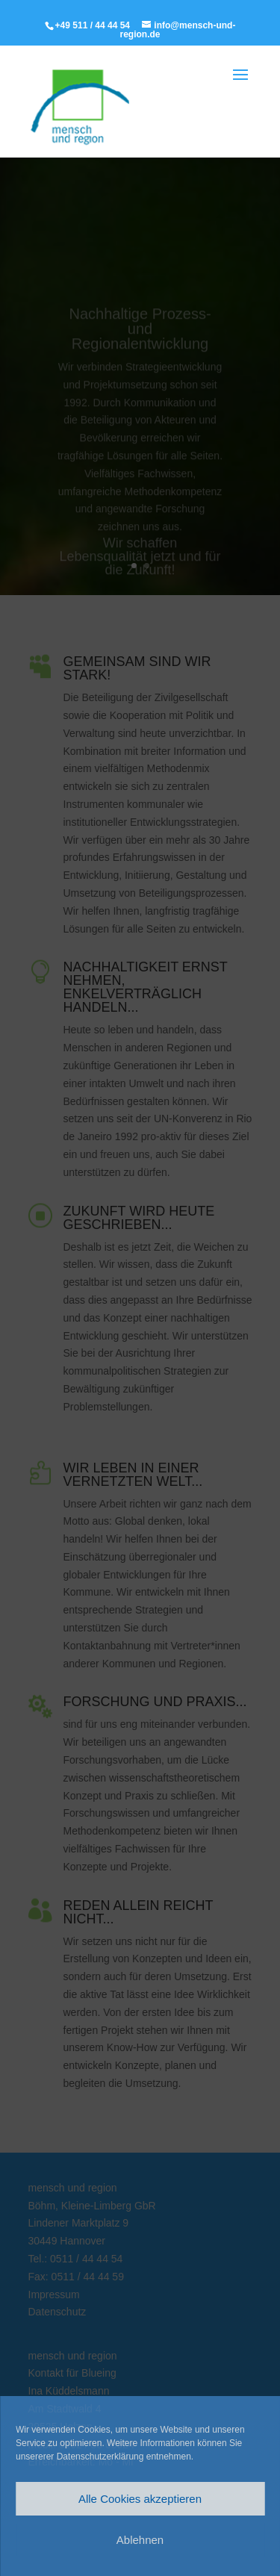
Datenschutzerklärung (100, 2456)
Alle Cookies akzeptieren (140, 2498)
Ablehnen (140, 2539)
